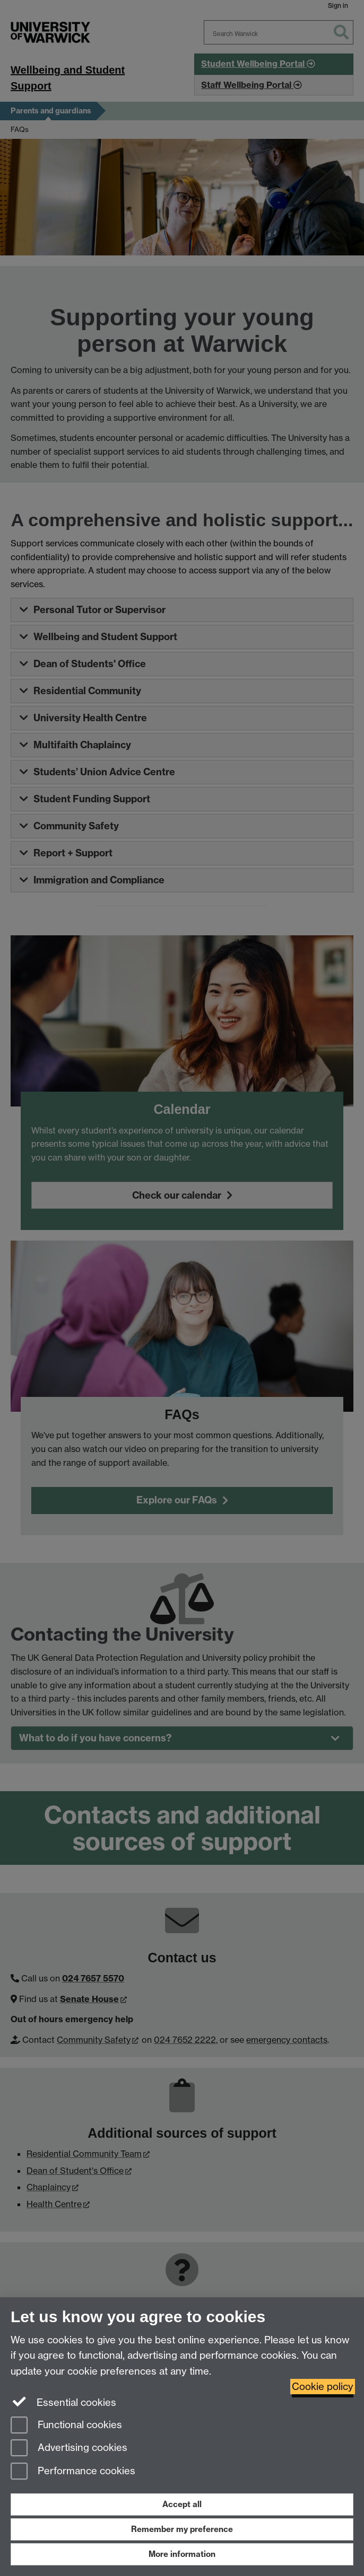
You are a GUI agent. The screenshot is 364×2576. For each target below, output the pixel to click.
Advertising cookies (69, 2448)
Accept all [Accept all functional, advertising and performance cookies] (182, 2504)
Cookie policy (322, 2386)
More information (182, 2554)
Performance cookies (73, 2472)
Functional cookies (66, 2426)
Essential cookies (63, 2402)
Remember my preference (182, 2529)
